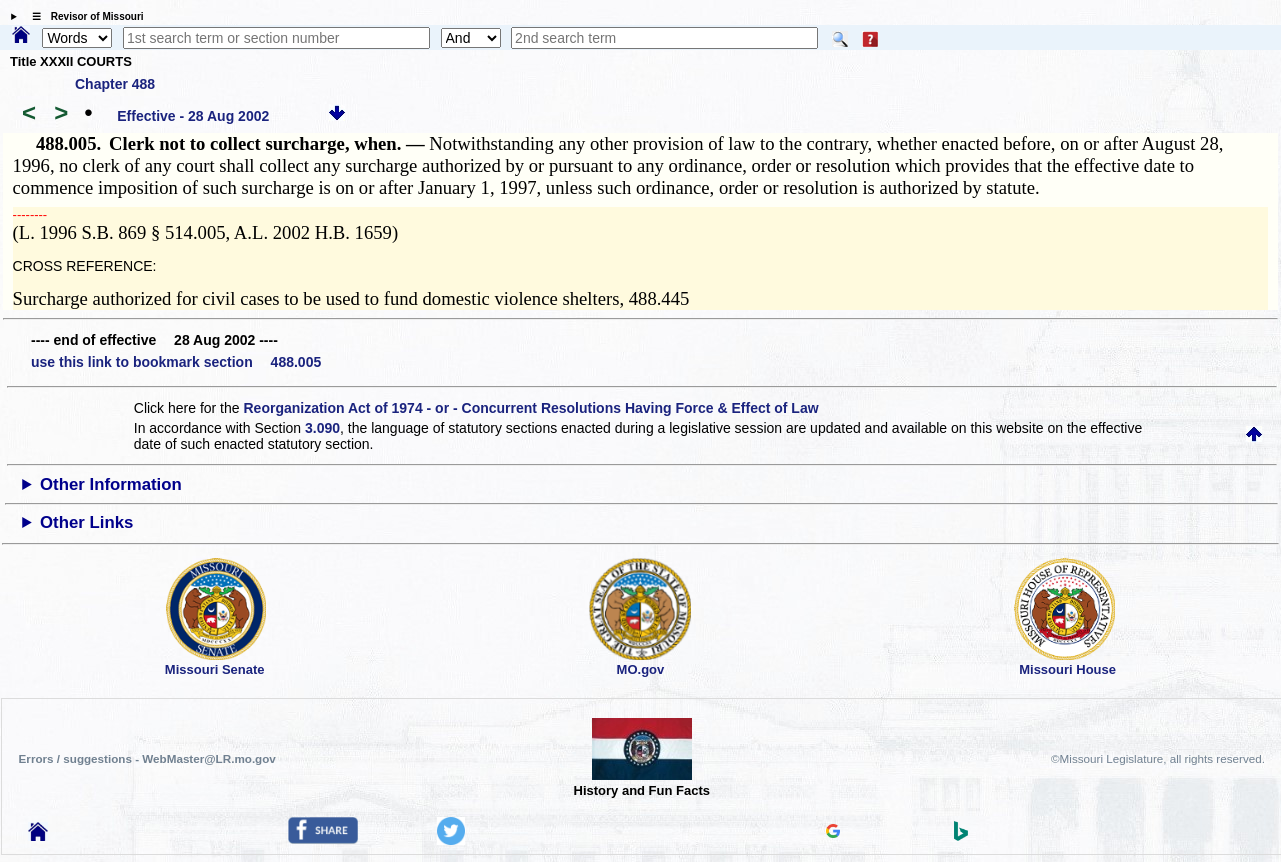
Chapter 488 (115, 84)
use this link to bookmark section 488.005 (176, 362)
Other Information (111, 484)
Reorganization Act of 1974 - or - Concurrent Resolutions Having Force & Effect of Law (530, 408)
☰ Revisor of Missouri (83, 16)
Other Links (86, 522)
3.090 (322, 428)
